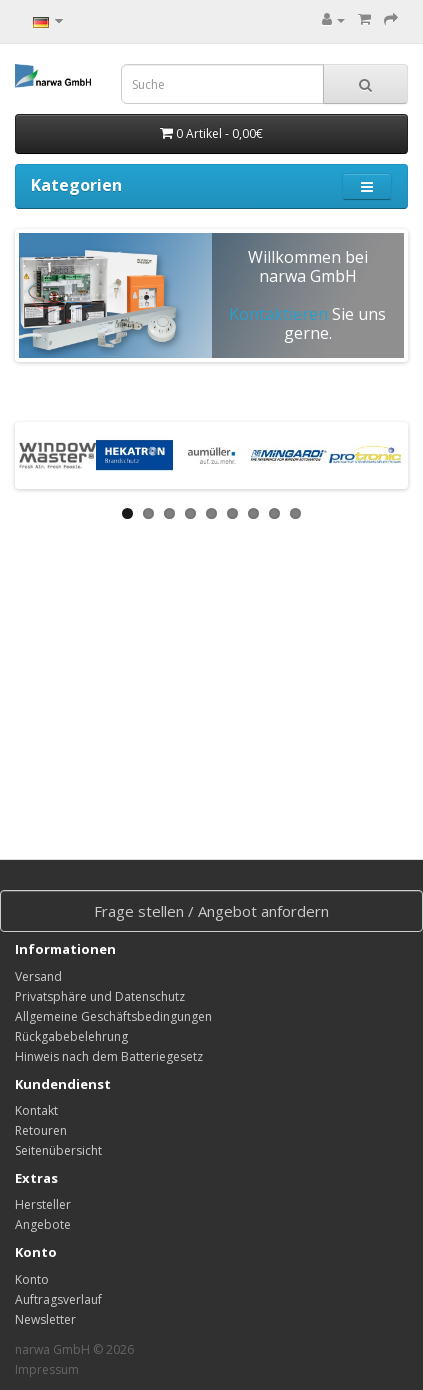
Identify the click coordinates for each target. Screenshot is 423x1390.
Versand (38, 976)
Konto (32, 1279)
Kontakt (36, 1110)
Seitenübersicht (58, 1150)
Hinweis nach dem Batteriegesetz (109, 1056)
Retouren (41, 1130)
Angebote (43, 1224)
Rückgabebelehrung (71, 1036)
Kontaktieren (278, 314)
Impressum (47, 1369)
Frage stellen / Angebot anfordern (211, 911)
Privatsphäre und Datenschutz (100, 996)
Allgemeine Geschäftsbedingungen (113, 1016)
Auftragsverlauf (58, 1299)
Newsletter (45, 1319)
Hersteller (43, 1204)
